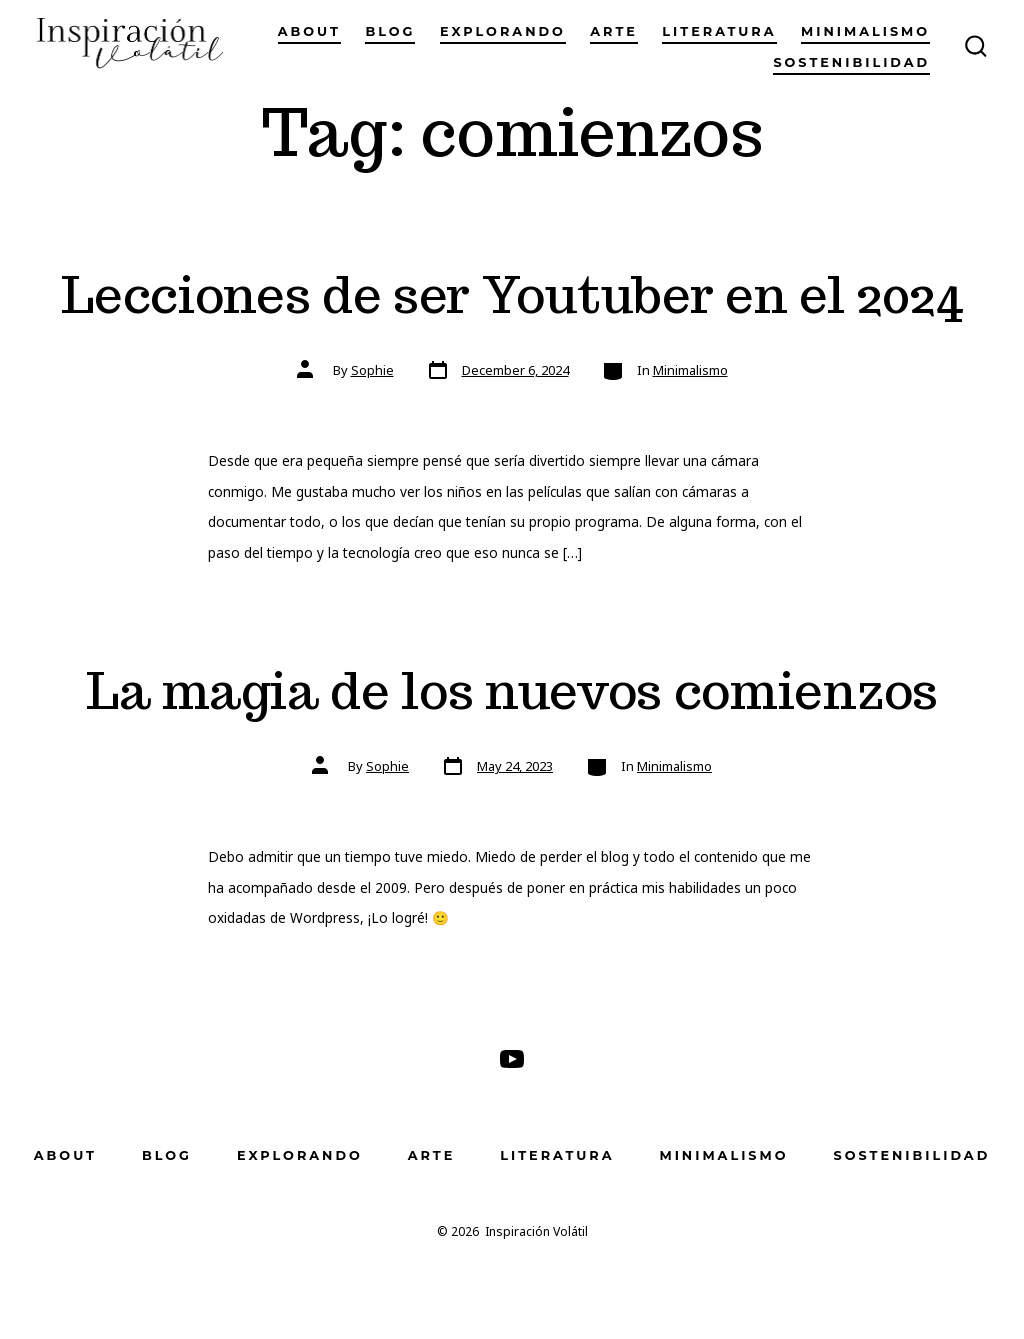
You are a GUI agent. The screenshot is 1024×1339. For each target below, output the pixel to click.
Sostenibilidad (851, 62)
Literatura (719, 31)
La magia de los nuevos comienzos (512, 690)
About (309, 31)
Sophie (372, 370)
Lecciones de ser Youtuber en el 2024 (511, 294)
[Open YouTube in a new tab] (512, 1059)
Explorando (503, 31)
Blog (390, 31)
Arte (614, 31)
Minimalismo (865, 31)
